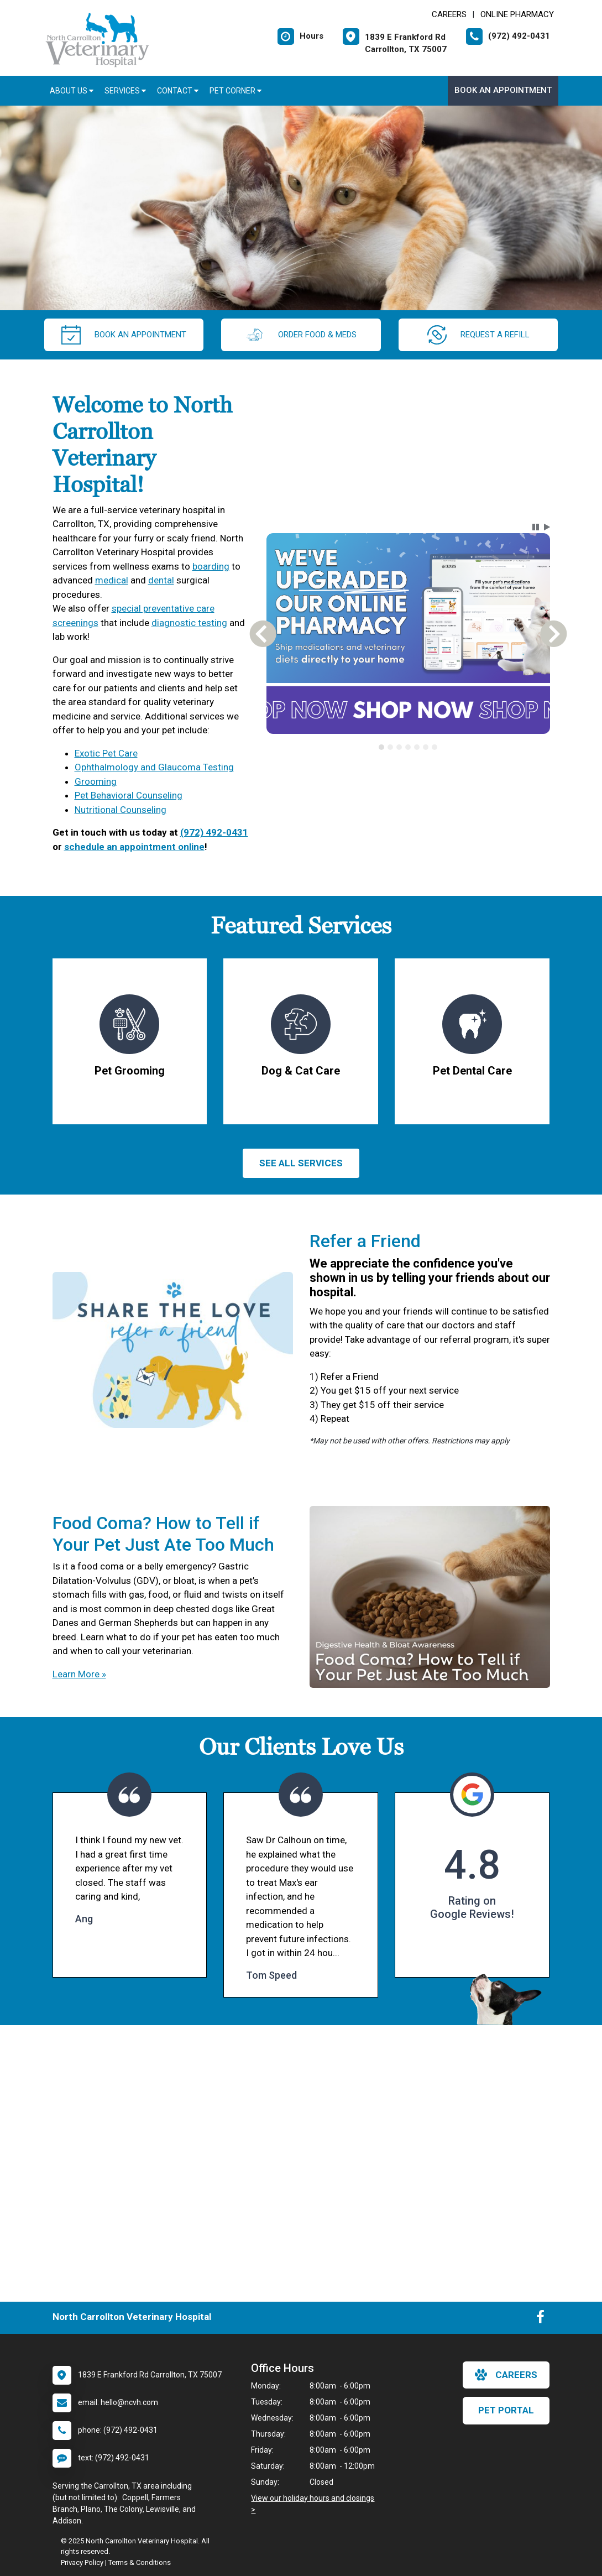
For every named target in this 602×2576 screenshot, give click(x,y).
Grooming (96, 781)
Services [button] (125, 90)
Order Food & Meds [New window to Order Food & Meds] (301, 335)
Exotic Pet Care (106, 753)
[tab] (381, 747)
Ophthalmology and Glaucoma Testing (154, 767)
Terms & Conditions (139, 2562)
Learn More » (79, 1674)
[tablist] (408, 747)
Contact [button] (177, 90)
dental (161, 580)
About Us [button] (71, 90)
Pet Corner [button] (235, 90)
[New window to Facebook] (540, 2319)
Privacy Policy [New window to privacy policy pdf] (82, 2562)
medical (111, 580)
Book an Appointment (503, 90)
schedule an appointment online (134, 846)
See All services (301, 1163)
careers (506, 2375)
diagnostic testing (189, 622)
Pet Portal (506, 2410)
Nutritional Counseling (120, 809)
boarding (210, 566)
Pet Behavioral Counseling (128, 795)
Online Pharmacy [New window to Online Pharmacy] (517, 14)
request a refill (478, 335)
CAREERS (449, 14)
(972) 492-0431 (214, 832)
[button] (535, 527)
